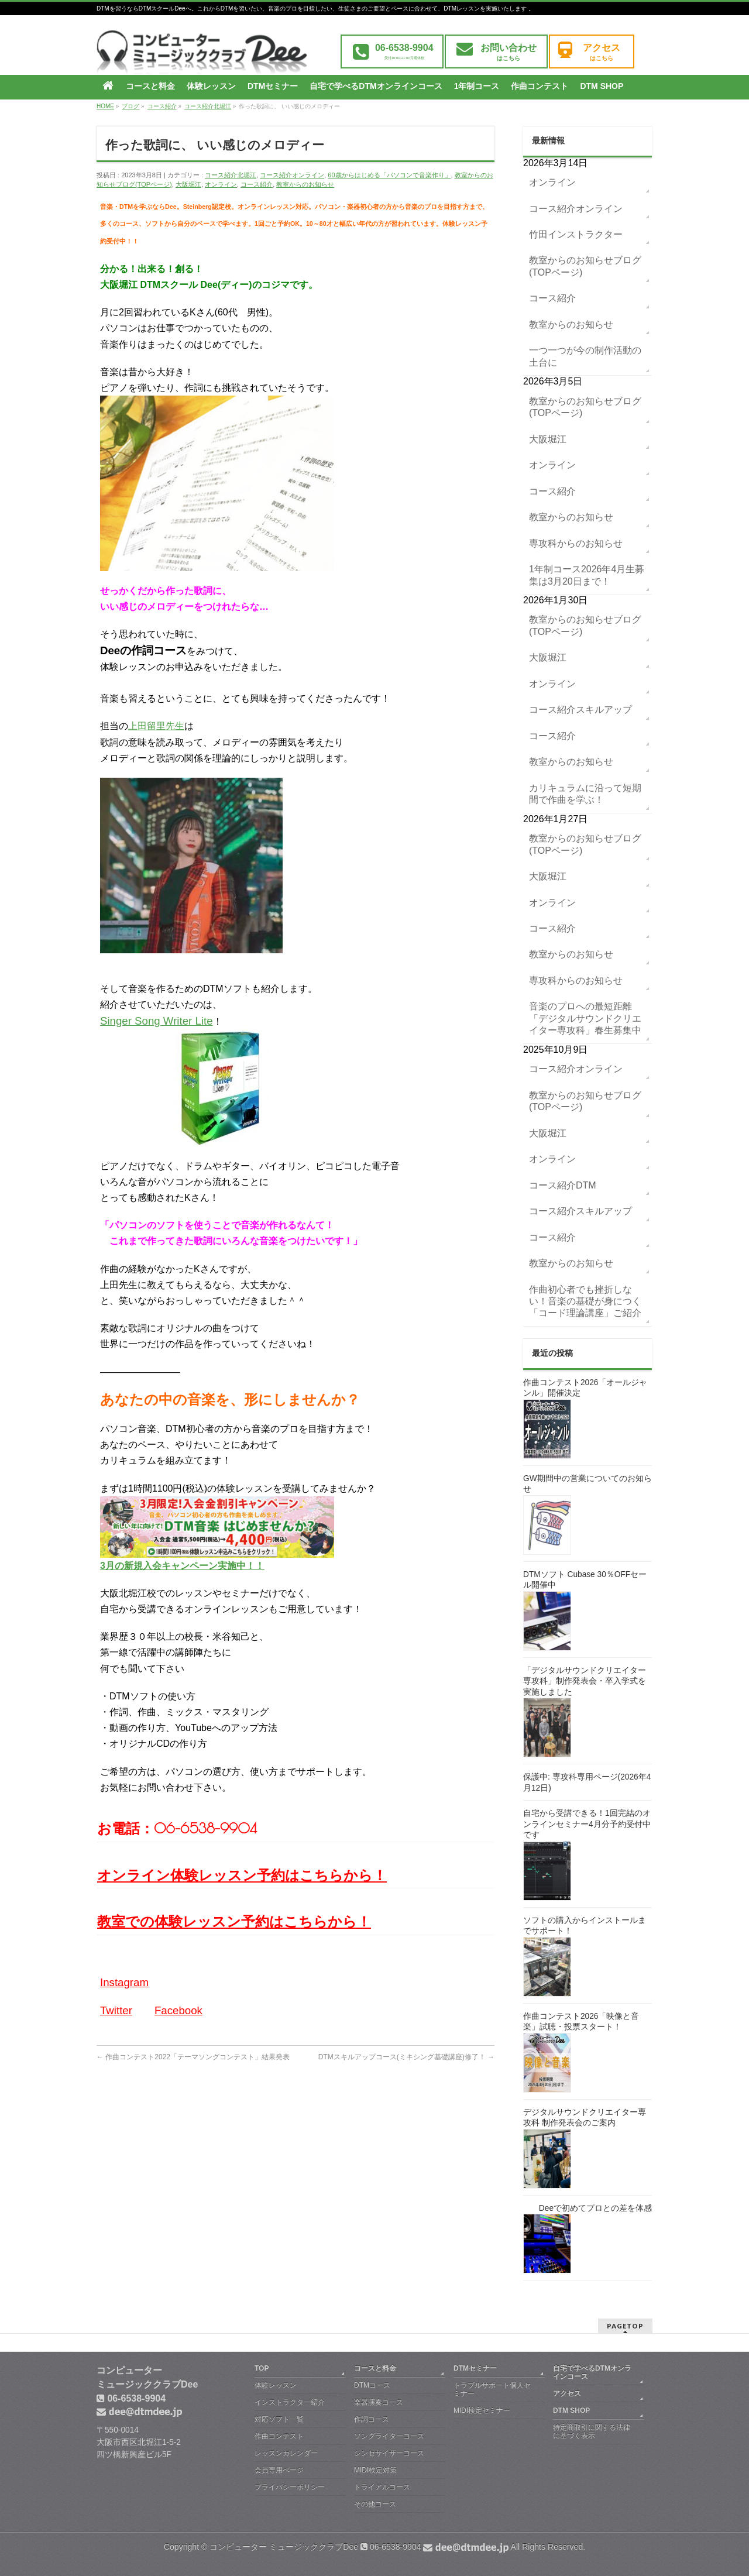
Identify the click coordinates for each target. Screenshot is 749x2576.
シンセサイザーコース (389, 2453)
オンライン (221, 184)
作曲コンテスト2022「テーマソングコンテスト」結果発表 (193, 2057)
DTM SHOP (571, 2410)
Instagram (124, 1982)
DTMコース (372, 2385)
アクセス (567, 2393)
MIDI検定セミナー (481, 2410)
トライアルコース (382, 2487)
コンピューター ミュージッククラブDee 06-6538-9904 (359, 2546)
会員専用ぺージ (279, 2470)
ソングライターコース (389, 2436)
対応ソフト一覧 (279, 2419)
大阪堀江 (188, 184)
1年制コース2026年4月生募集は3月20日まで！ (586, 575)
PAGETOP (625, 2326)
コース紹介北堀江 (230, 174)
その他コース (375, 2504)
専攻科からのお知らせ (576, 543)
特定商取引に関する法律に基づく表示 (591, 2431)
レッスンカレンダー (286, 2453)
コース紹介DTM (562, 1185)
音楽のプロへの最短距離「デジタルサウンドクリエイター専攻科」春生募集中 (585, 1018)
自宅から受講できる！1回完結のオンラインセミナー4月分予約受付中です (587, 1824)
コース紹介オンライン (292, 174)
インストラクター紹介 (290, 2402)
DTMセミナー (475, 2368)
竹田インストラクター (576, 234)
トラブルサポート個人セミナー (492, 2389)
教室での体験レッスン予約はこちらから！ (234, 1921)
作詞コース (371, 2419)
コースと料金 (375, 2368)
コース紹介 (256, 184)
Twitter (116, 2010)
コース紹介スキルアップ (580, 710)
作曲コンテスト (279, 2436)
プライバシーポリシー (290, 2487)
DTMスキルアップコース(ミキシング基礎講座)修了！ (406, 2057)
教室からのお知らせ (305, 184)
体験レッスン (276, 2385)
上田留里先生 (156, 726)
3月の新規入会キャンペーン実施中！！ (182, 1566)
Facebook (178, 2010)
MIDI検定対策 (375, 2470)
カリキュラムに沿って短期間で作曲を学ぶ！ (585, 794)
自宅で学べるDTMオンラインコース (592, 2372)
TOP (262, 2368)
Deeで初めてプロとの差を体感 (595, 2208)
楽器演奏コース (378, 2402)
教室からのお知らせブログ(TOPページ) (585, 266)
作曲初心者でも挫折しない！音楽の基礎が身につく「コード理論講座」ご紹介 (585, 1301)
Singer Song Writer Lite (156, 1021)
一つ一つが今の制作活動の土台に (585, 356)
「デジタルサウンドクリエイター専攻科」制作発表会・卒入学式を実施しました (584, 1681)
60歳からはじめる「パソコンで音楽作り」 (389, 174)
